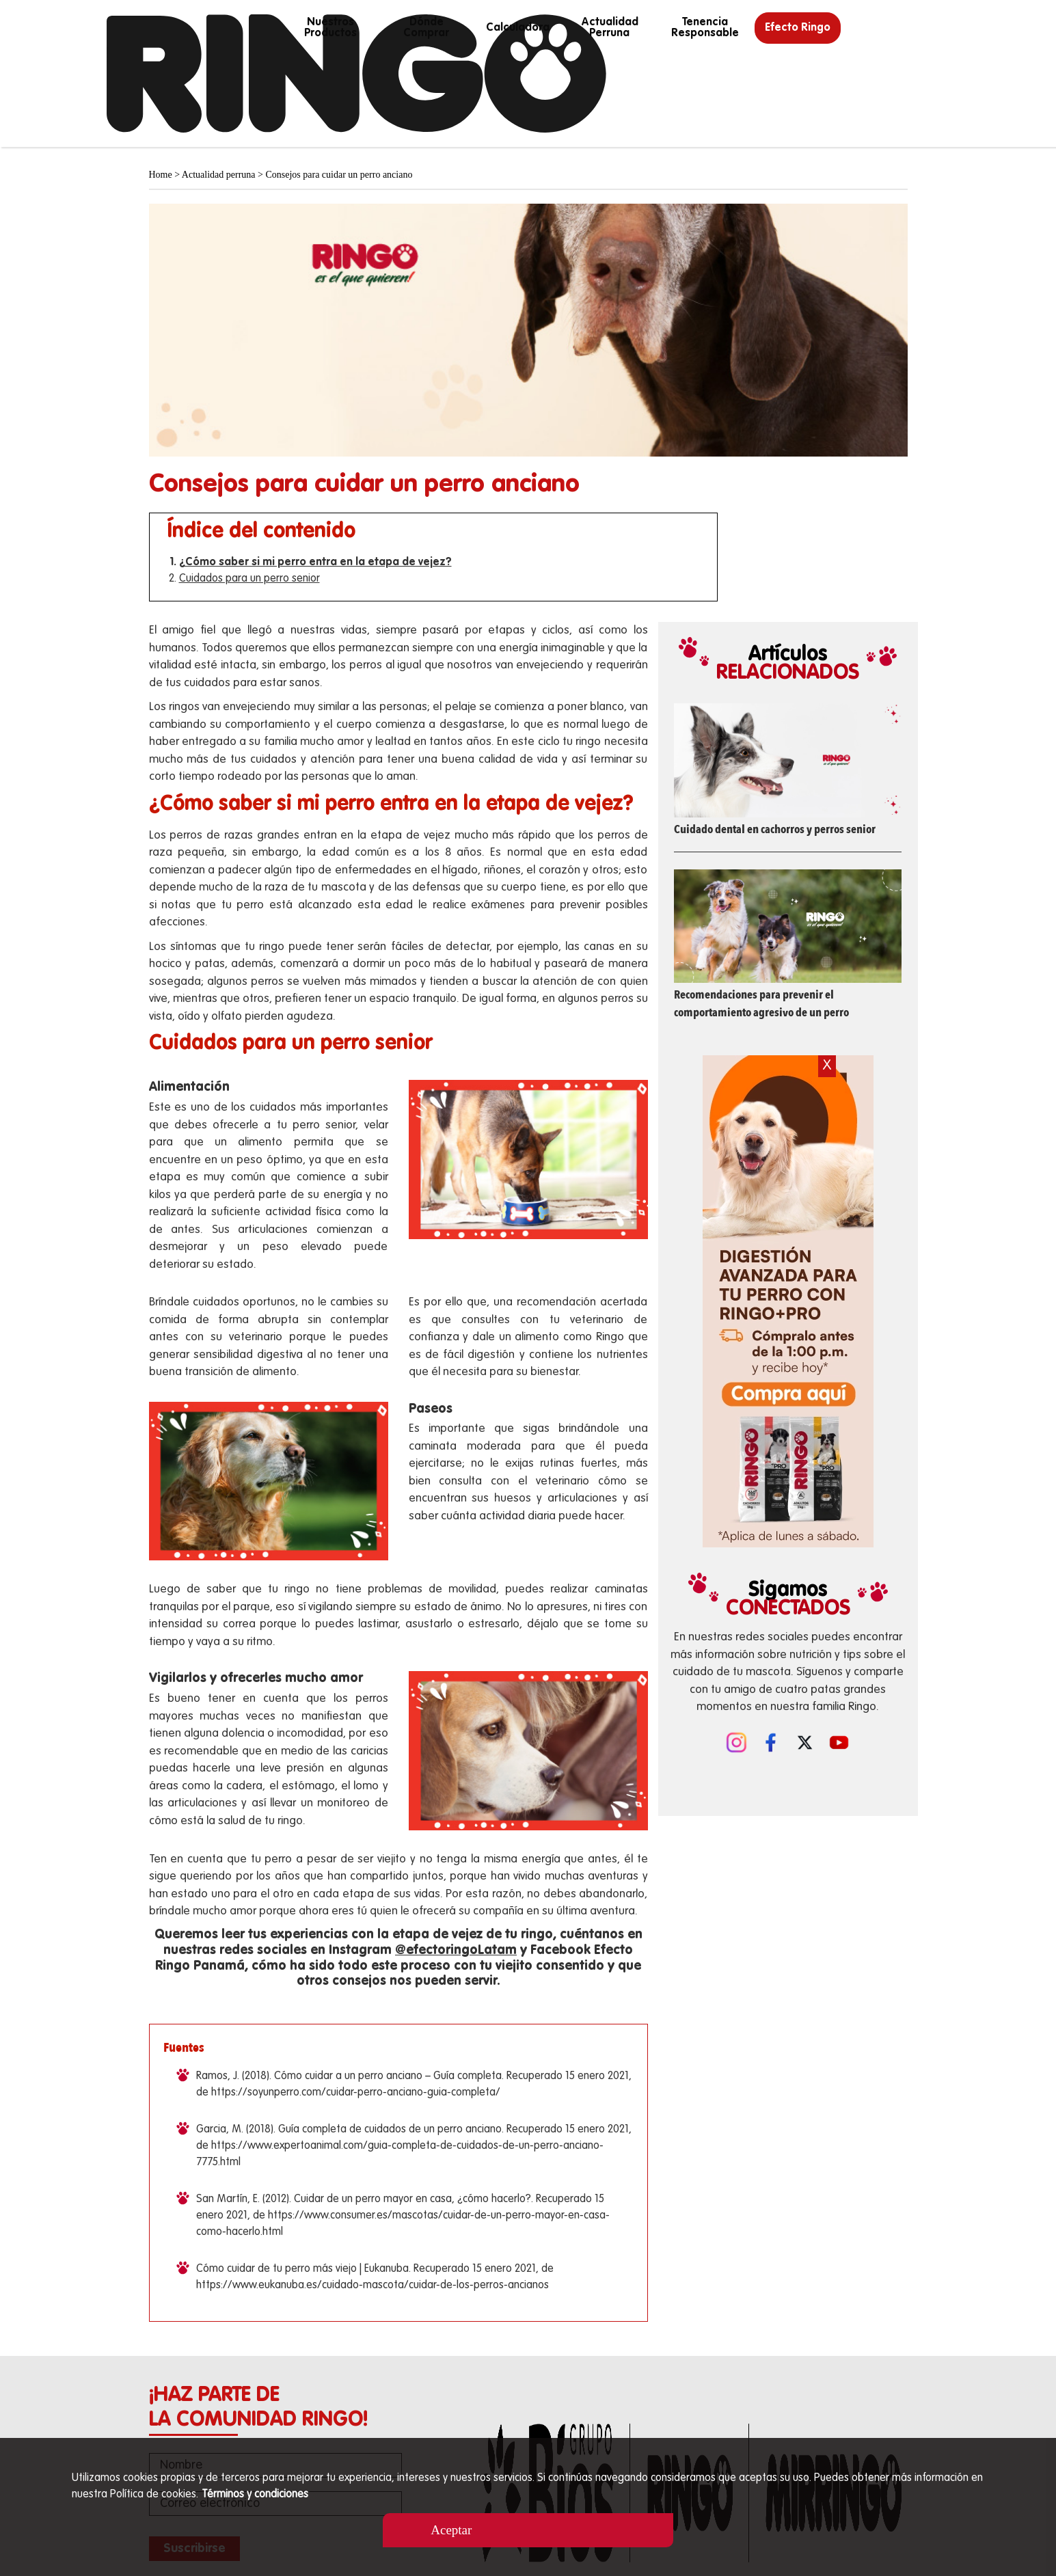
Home (160, 175)
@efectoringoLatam (456, 1950)
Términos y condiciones (255, 2494)
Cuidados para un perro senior (249, 578)
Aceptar (451, 2530)
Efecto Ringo (797, 28)
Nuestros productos (330, 28)
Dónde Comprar (426, 28)
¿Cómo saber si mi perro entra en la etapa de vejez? (315, 562)
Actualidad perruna (609, 28)
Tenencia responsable (705, 28)
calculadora (518, 28)
